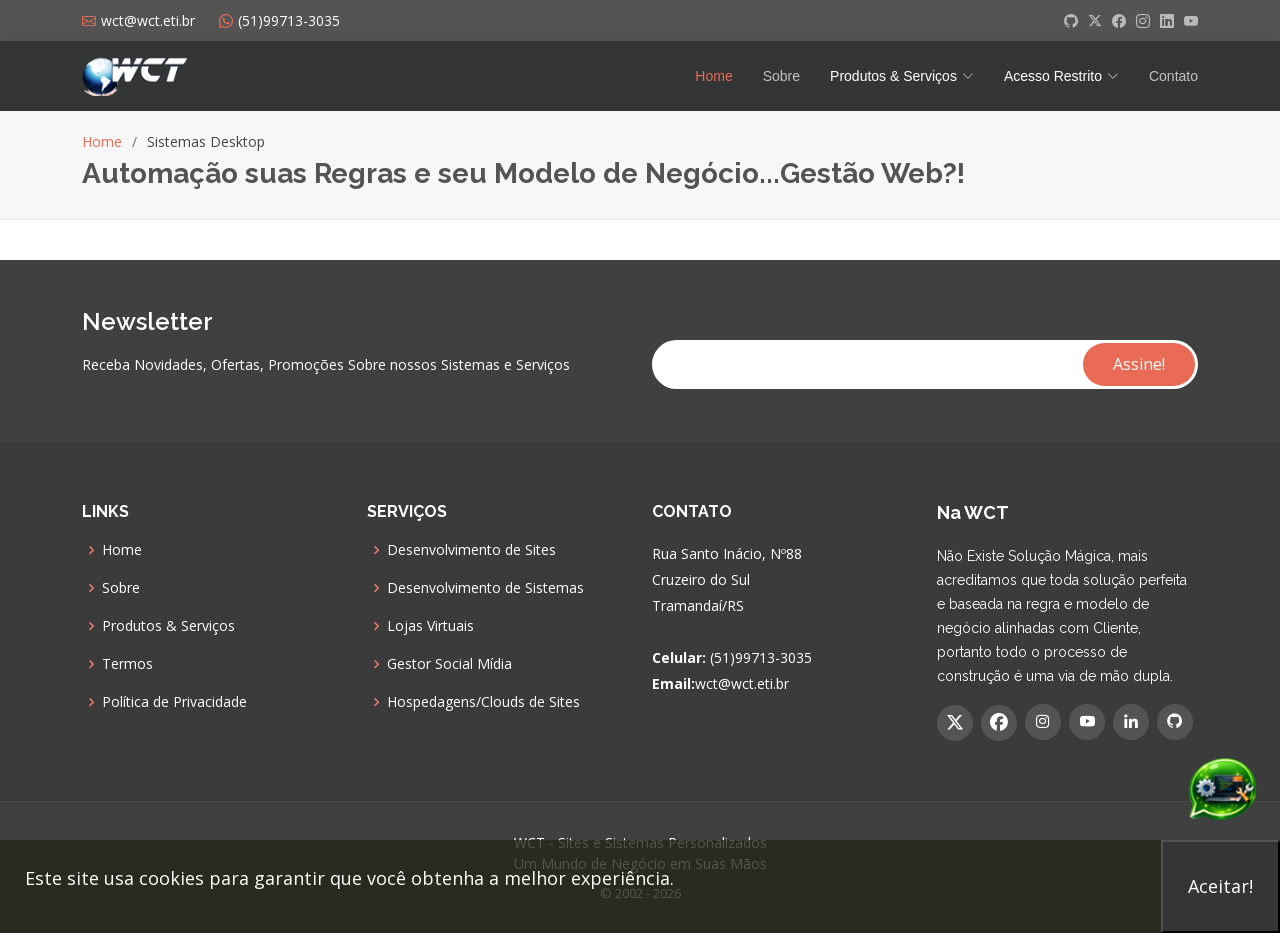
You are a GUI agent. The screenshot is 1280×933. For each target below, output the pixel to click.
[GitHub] (1175, 722)
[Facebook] (999, 723)
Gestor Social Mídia (449, 664)
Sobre (781, 76)
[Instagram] (1043, 722)
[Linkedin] (1131, 722)
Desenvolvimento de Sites (471, 550)
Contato (1173, 76)
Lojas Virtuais (430, 626)
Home (713, 76)
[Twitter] (955, 723)
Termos (127, 664)
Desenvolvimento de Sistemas (485, 588)
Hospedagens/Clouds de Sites (483, 702)
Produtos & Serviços (168, 626)
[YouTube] (1087, 722)
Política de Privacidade (174, 702)
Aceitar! (1220, 886)
